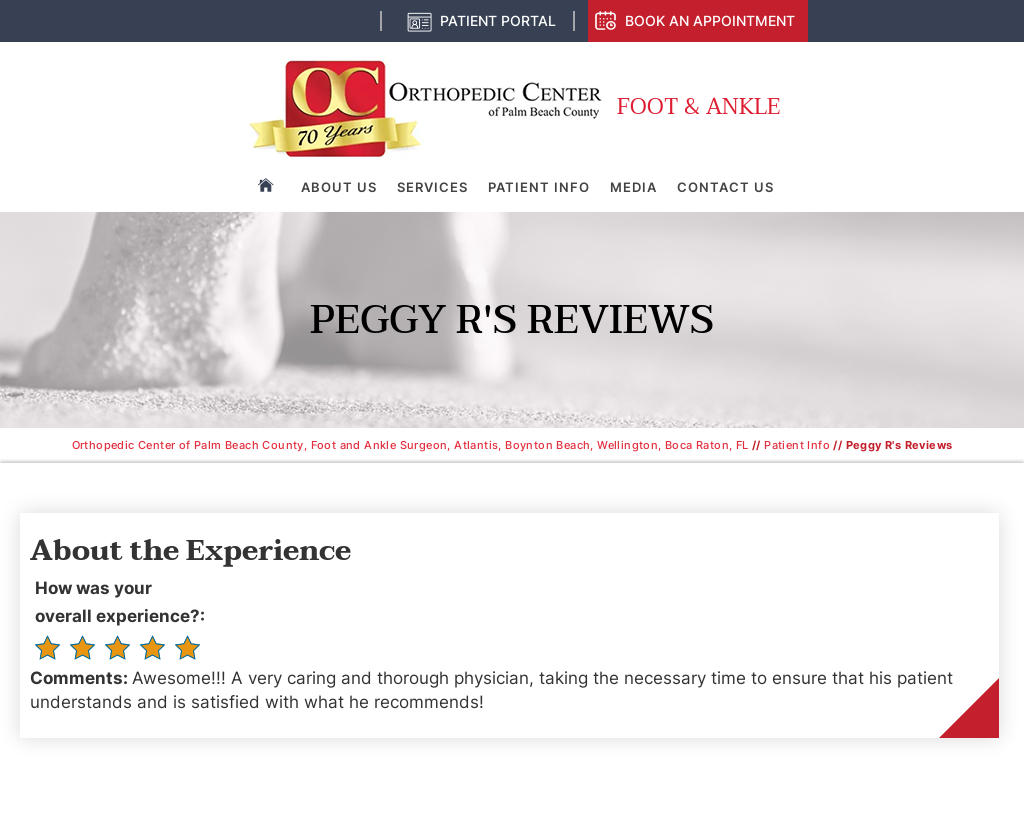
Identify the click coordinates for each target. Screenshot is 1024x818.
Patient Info (539, 187)
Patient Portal (498, 20)
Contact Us (725, 187)
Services (432, 187)
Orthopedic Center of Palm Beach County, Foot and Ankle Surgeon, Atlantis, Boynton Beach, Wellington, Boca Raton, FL (410, 445)
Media (633, 187)
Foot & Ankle (698, 107)
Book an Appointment (710, 20)
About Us (339, 187)
